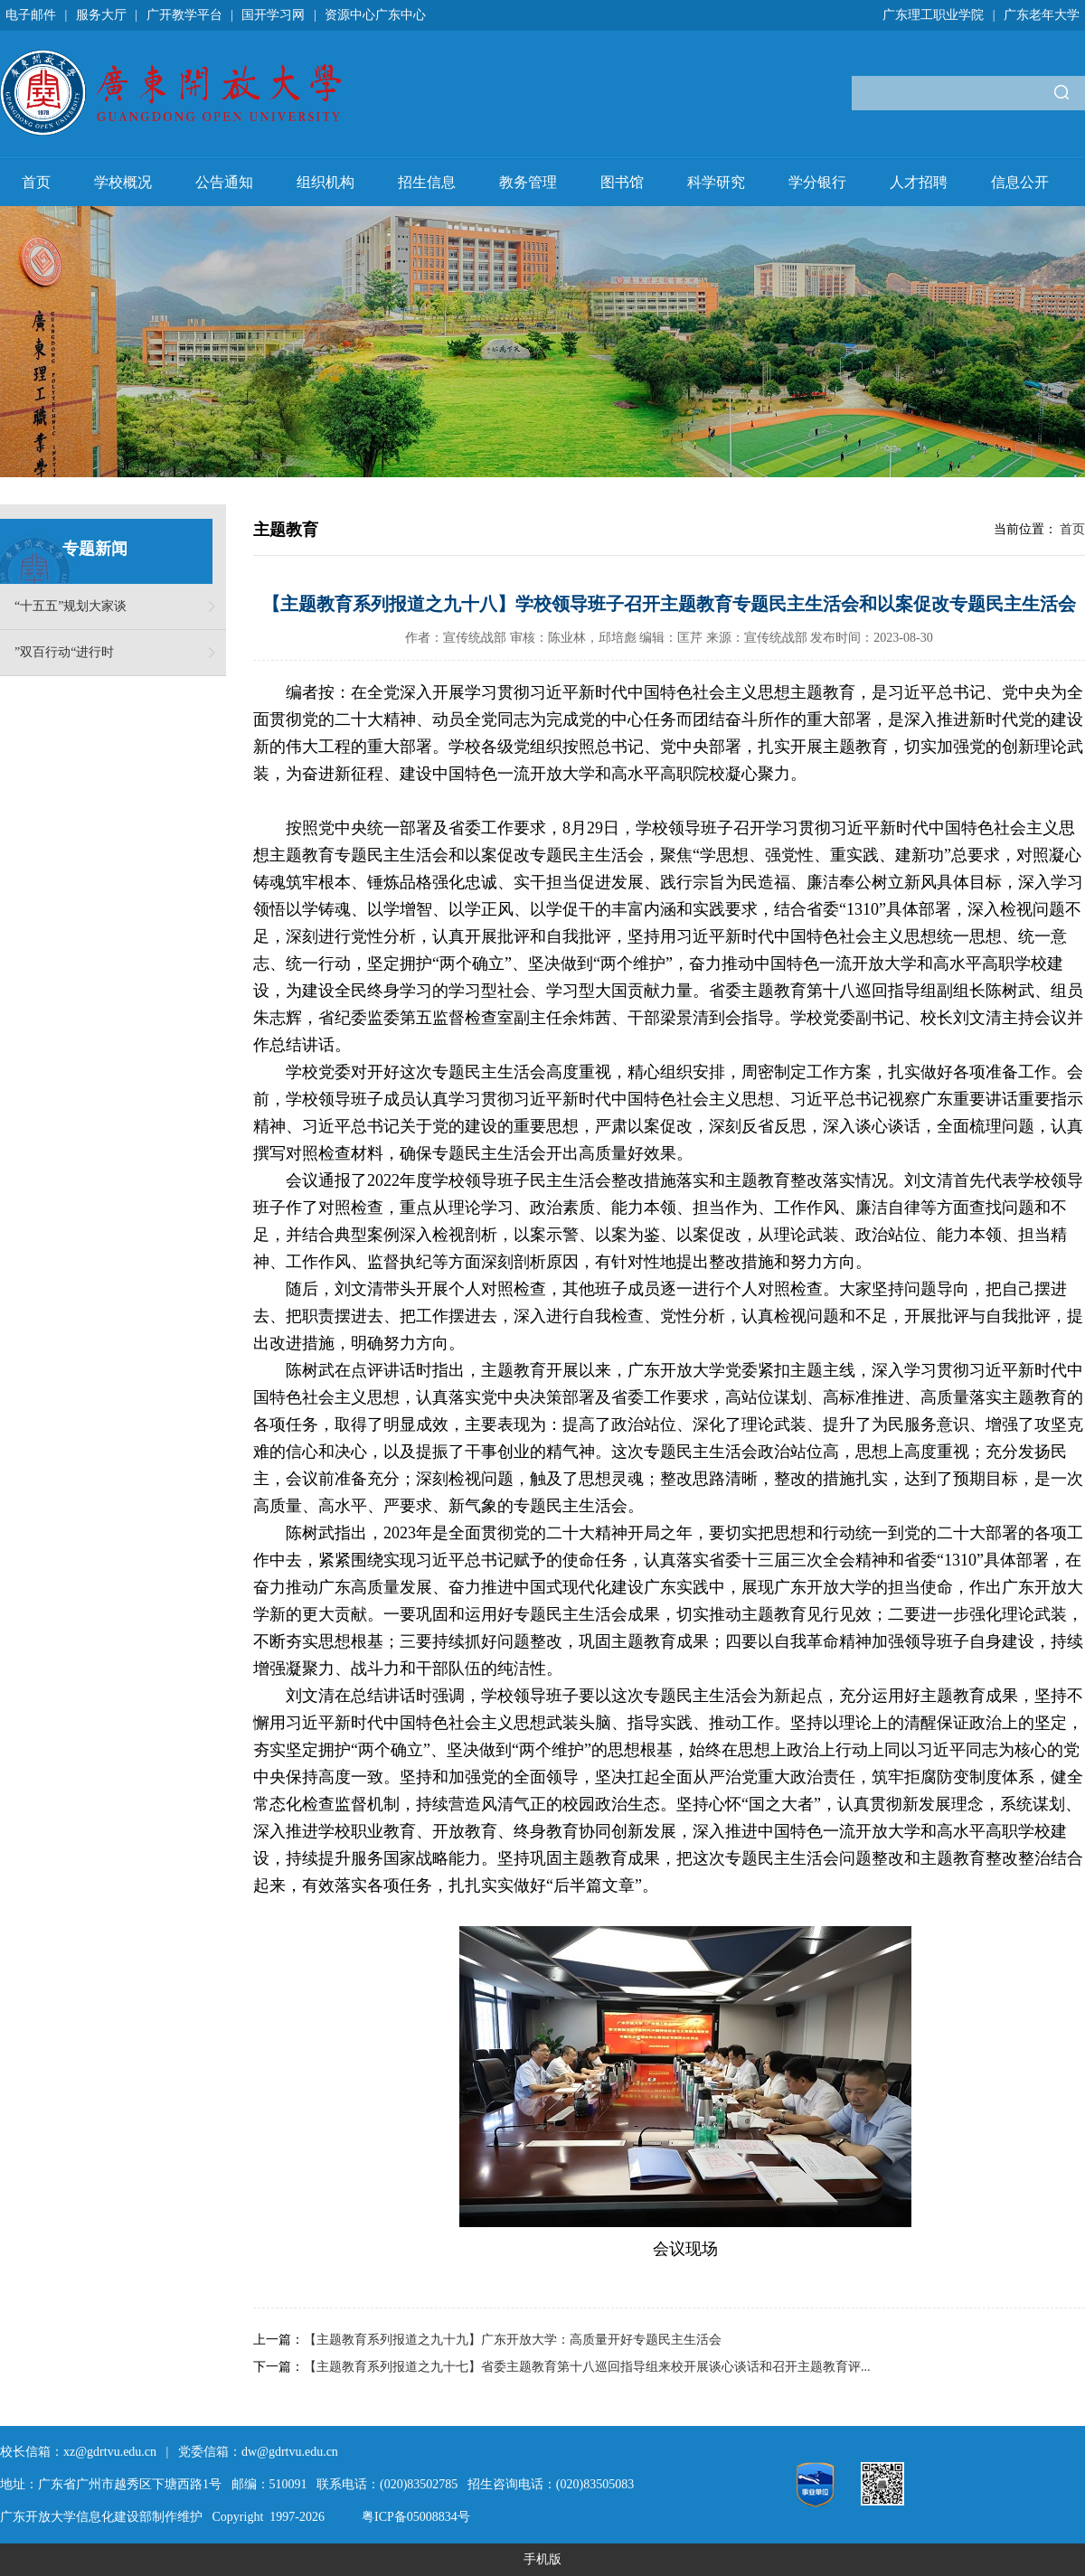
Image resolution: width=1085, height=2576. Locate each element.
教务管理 (528, 182)
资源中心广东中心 (375, 15)
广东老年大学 (1042, 15)
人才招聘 (919, 182)
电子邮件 (30, 15)
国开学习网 (273, 15)
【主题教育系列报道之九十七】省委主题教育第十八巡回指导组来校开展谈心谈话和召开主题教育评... (587, 2367)
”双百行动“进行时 (64, 652)
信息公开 (1020, 182)
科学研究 (716, 182)
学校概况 (123, 182)
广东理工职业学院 (933, 15)
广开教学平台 (184, 15)
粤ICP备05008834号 (416, 2517)
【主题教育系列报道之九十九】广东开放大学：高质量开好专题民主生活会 (513, 2339)
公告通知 (224, 182)
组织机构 (325, 182)
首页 (36, 182)
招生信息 (427, 182)
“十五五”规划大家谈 (70, 606)
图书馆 (622, 182)
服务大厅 (101, 15)
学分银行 (817, 182)
